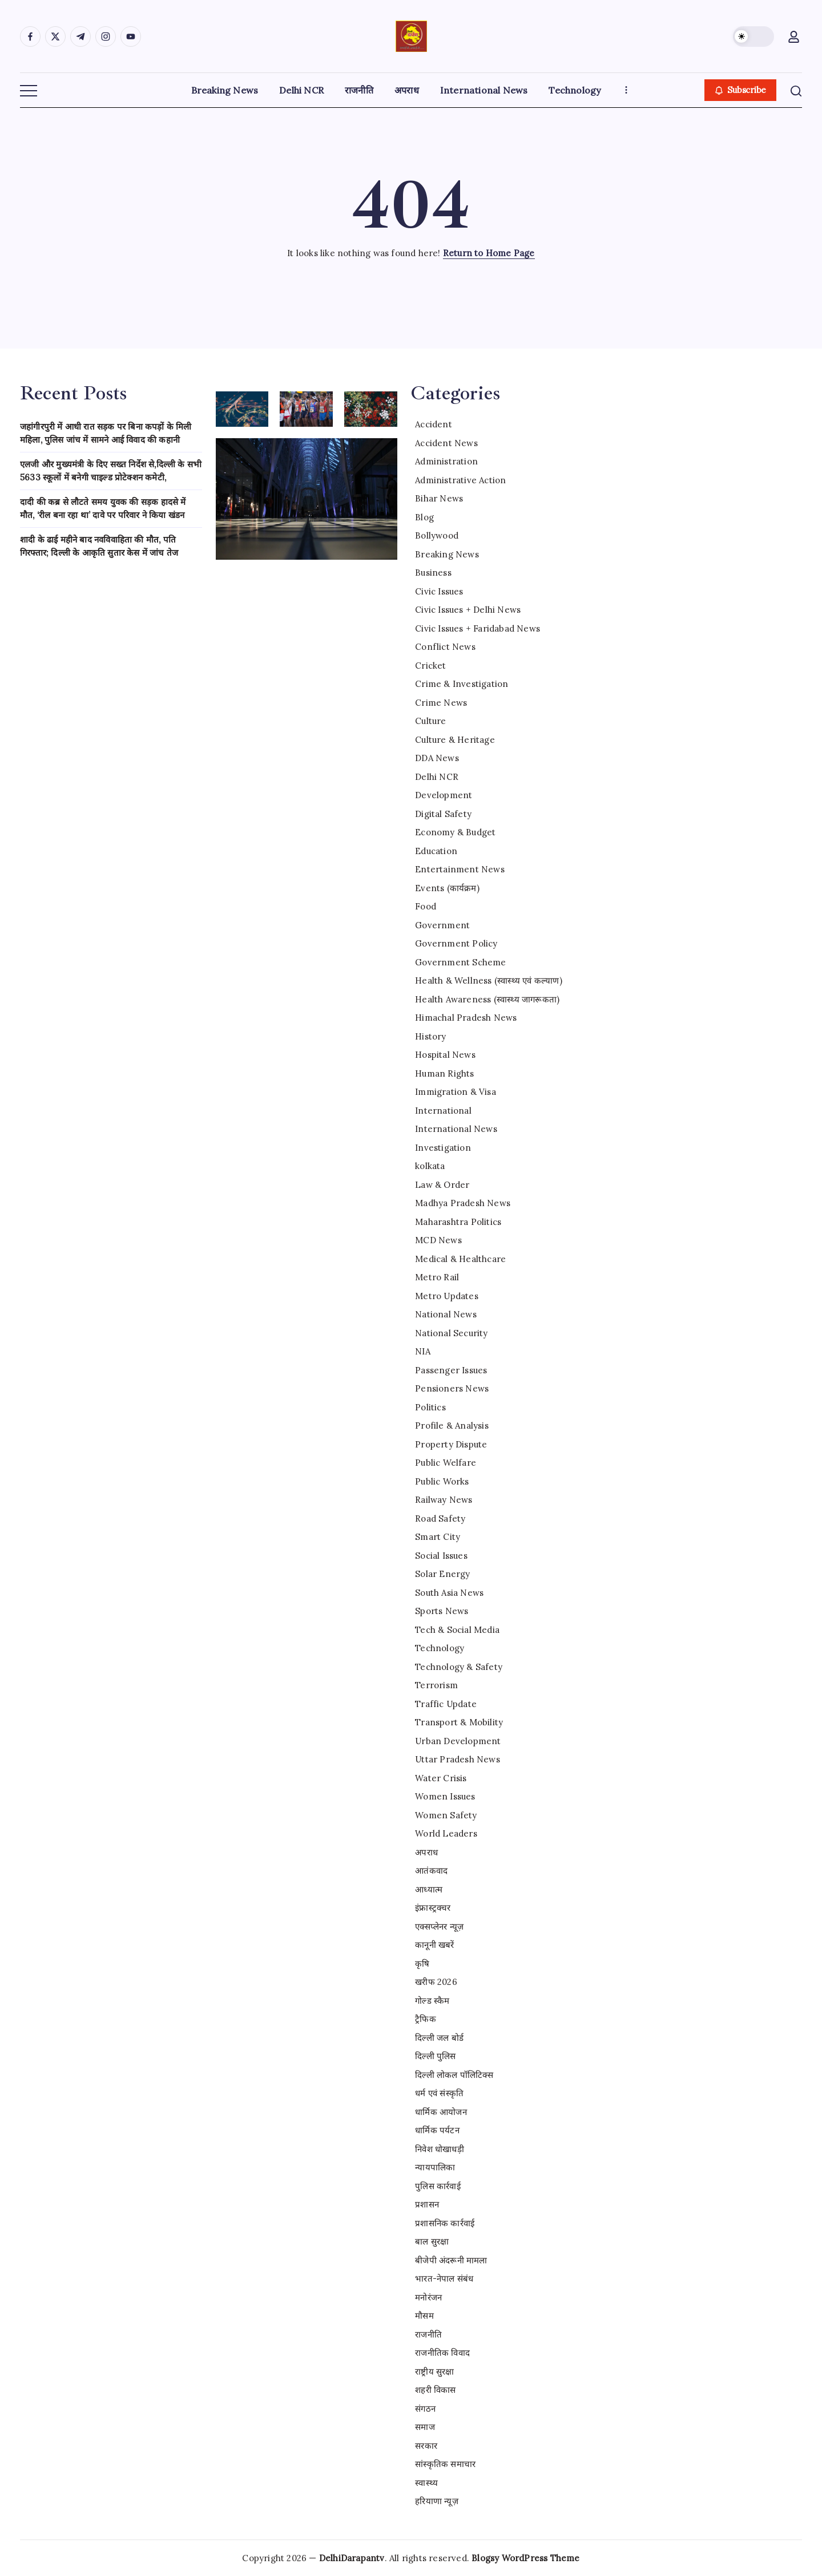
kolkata (430, 1165)
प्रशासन (427, 2204)
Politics (430, 1407)
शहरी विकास (435, 2389)
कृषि (422, 1963)
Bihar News (439, 498)
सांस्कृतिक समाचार (445, 2463)
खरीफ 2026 (436, 1981)
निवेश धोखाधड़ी (439, 2149)
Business (433, 572)
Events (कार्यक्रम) (447, 888)
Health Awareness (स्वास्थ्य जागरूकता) (487, 999)
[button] (753, 36)
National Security (451, 1333)
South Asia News (449, 1592)
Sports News (441, 1611)
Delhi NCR (436, 776)
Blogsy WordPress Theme (525, 2558)
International (443, 1110)
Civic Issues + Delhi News (468, 609)
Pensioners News (452, 1388)
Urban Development (458, 1741)
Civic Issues (439, 591)
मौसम (424, 2315)
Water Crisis (440, 1778)
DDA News (437, 758)
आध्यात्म (428, 1889)
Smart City (437, 1536)
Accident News (446, 443)
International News (456, 1128)
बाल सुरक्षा (432, 2241)
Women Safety (446, 1815)
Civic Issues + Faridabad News (477, 628)
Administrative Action (460, 480)
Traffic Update (446, 1704)
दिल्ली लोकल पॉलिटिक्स (454, 2074)
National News (446, 1314)
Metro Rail (437, 1277)
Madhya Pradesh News (462, 1203)
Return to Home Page (489, 253)
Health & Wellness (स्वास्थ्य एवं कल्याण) (488, 980)
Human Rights (444, 1073)
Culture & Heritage (455, 739)
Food (425, 906)
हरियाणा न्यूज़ (436, 2501)
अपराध (426, 1852)
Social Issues (441, 1555)
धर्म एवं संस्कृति (439, 2093)
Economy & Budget (455, 832)
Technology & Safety (458, 1666)
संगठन (425, 2408)
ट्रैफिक (425, 2018)
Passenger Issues (451, 1370)
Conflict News (445, 646)
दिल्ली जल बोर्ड (439, 2037)
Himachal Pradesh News (466, 1017)
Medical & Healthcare (460, 1258)
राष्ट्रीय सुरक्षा (434, 2371)
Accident (433, 424)
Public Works (442, 1481)
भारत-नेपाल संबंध (444, 2278)
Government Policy (456, 943)
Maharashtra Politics (458, 1221)
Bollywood (436, 535)
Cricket (430, 665)
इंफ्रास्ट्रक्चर (432, 1907)
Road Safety (440, 1518)
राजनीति (428, 2334)
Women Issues (445, 1796)
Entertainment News (460, 869)
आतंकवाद (431, 1870)
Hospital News (445, 1054)
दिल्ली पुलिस (435, 2056)
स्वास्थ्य (426, 2482)
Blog (424, 517)
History (430, 1036)
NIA (422, 1351)
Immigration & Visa (455, 1091)
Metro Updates (446, 1296)
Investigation (443, 1147)
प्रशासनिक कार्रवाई (444, 2223)
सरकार (426, 2445)
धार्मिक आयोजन (441, 2111)
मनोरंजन (428, 2297)
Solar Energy (442, 1573)
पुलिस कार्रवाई (438, 2186)
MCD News (438, 1240)
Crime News (441, 702)
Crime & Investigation (461, 683)
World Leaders (446, 1833)
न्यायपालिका (435, 2167)
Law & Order (442, 1184)
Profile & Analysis (452, 1425)
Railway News (443, 1499)
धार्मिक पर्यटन (437, 2130)
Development (443, 795)
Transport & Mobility (459, 1722)
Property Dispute (451, 1444)
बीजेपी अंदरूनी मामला (451, 2260)
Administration (446, 461)
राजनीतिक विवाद (442, 2352)
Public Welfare (445, 1462)
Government (442, 925)
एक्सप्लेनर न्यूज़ (439, 1926)
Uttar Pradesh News (457, 1759)
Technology (439, 1648)
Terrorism (436, 1685)
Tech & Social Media (457, 1629)
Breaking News (447, 554)
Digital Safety (443, 813)
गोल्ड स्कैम (432, 2000)
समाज (425, 2426)
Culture (430, 720)
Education (436, 851)
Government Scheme (460, 962)
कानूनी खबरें (434, 1944)
